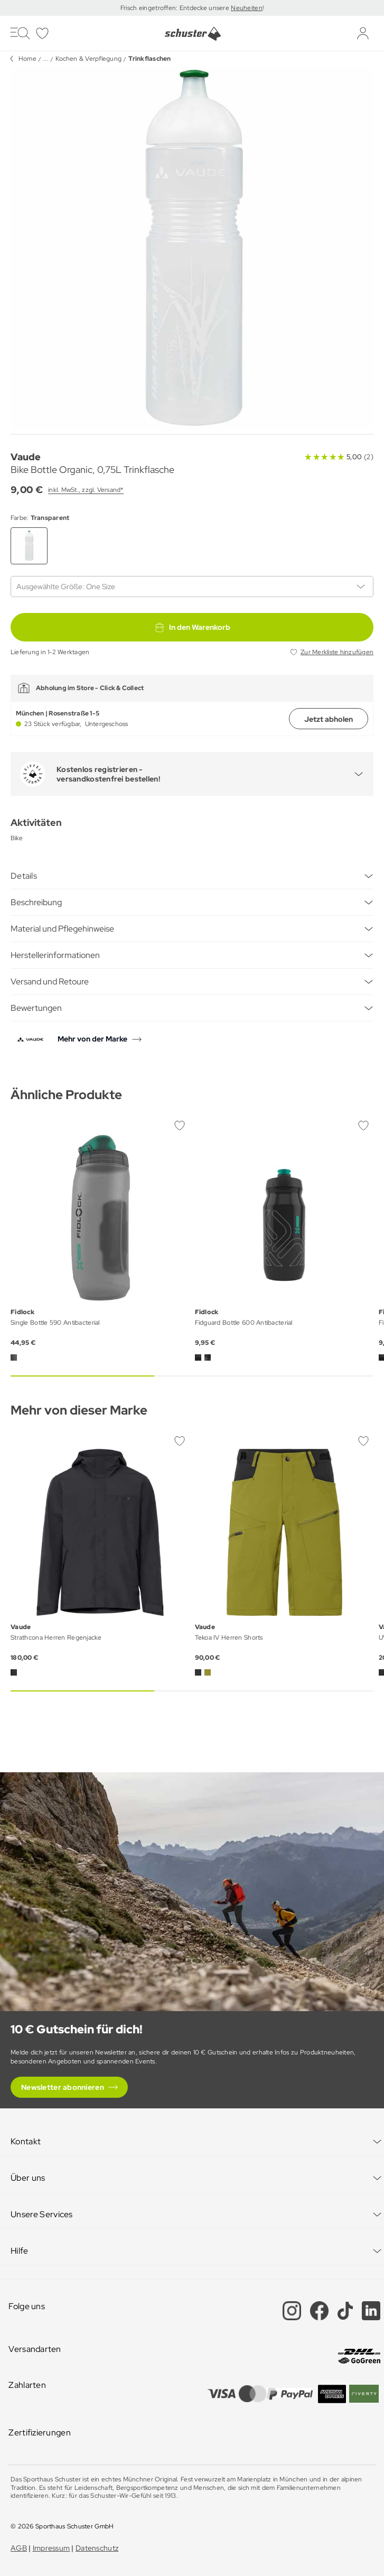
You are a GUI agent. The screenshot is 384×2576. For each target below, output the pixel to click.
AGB (19, 2548)
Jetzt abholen (328, 719)
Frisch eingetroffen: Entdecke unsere (175, 8)
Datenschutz (97, 2548)
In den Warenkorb (192, 627)
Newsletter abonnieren (62, 2087)
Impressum (51, 2548)
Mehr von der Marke (92, 1039)
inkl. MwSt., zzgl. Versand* (85, 490)
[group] (192, 248)
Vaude (26, 457)
